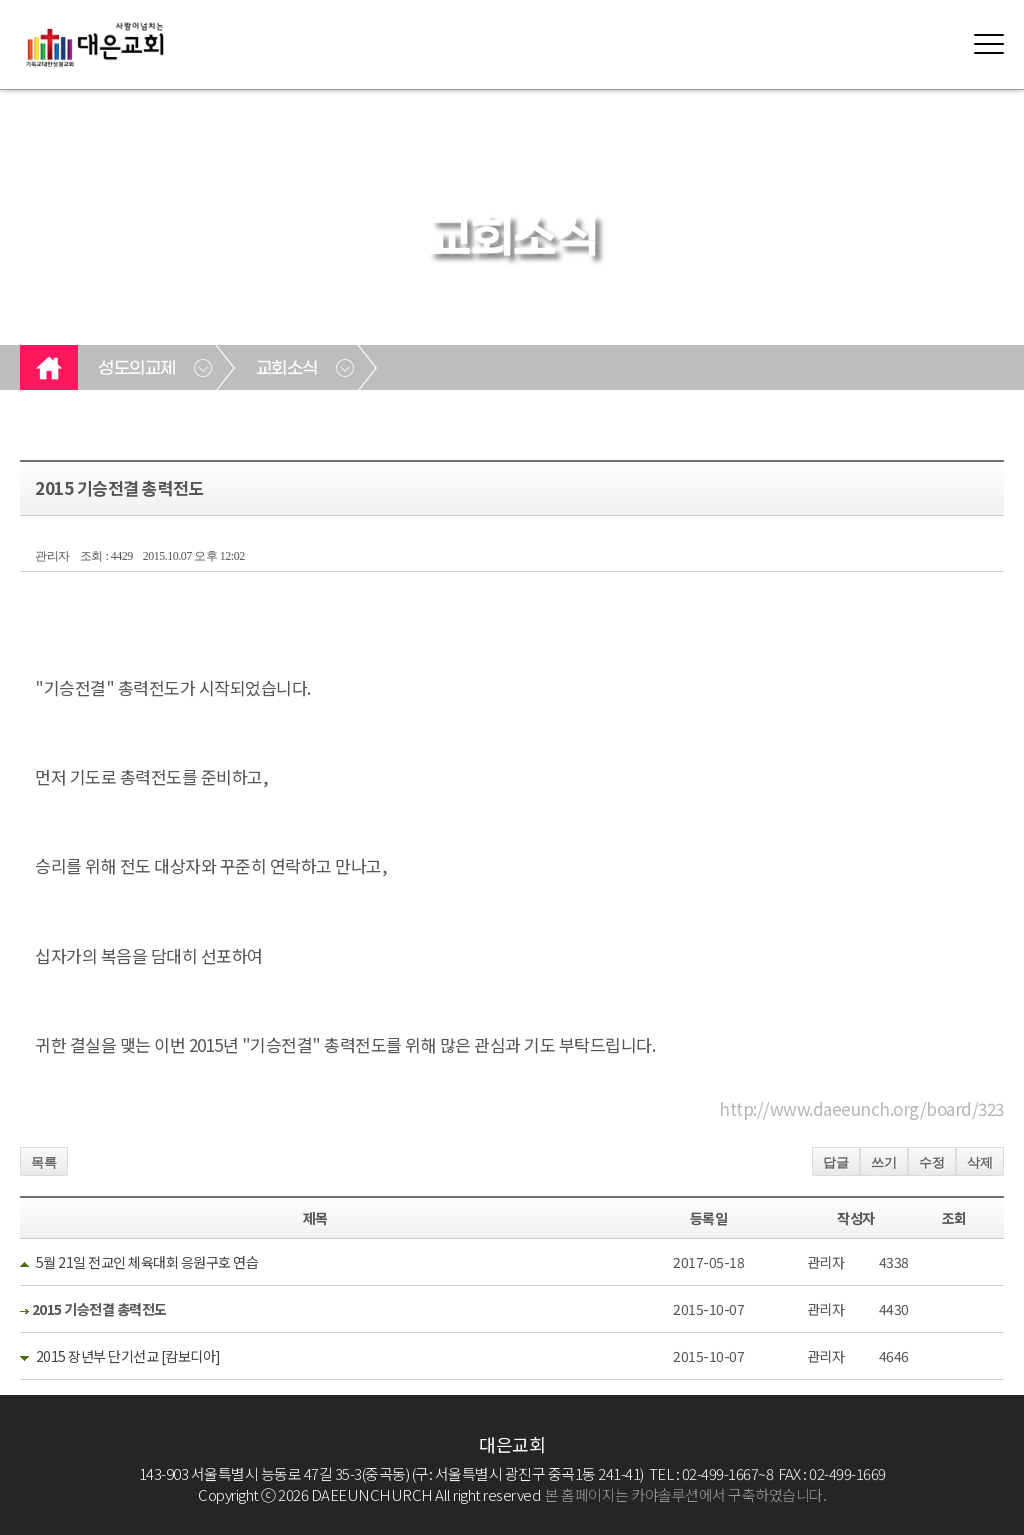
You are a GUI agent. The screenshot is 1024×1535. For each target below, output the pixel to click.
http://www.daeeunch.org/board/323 (861, 1108)
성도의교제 (137, 369)
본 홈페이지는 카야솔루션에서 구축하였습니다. (685, 1494)
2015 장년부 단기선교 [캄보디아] (128, 1356)
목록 (44, 1162)
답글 (836, 1162)
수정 (932, 1162)
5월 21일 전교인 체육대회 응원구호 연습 (147, 1262)
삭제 (980, 1162)
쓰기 (884, 1162)
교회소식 (287, 369)
